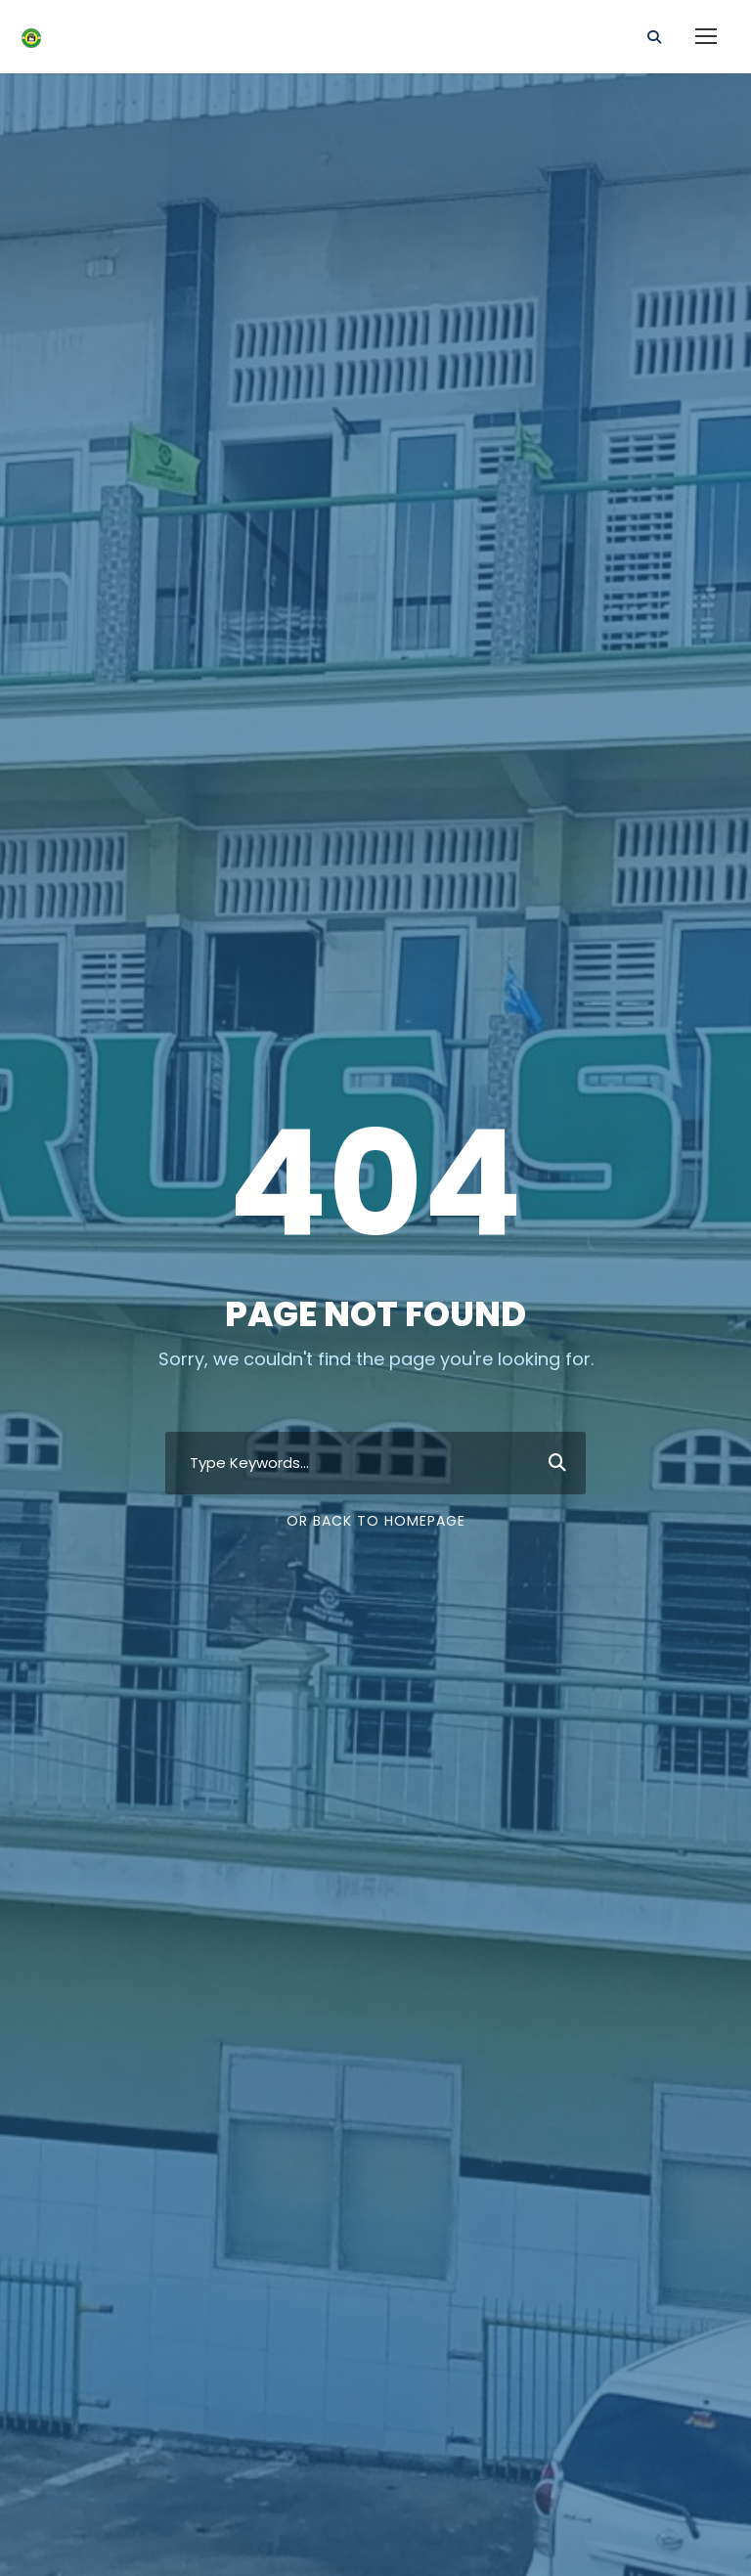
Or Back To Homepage (376, 1521)
